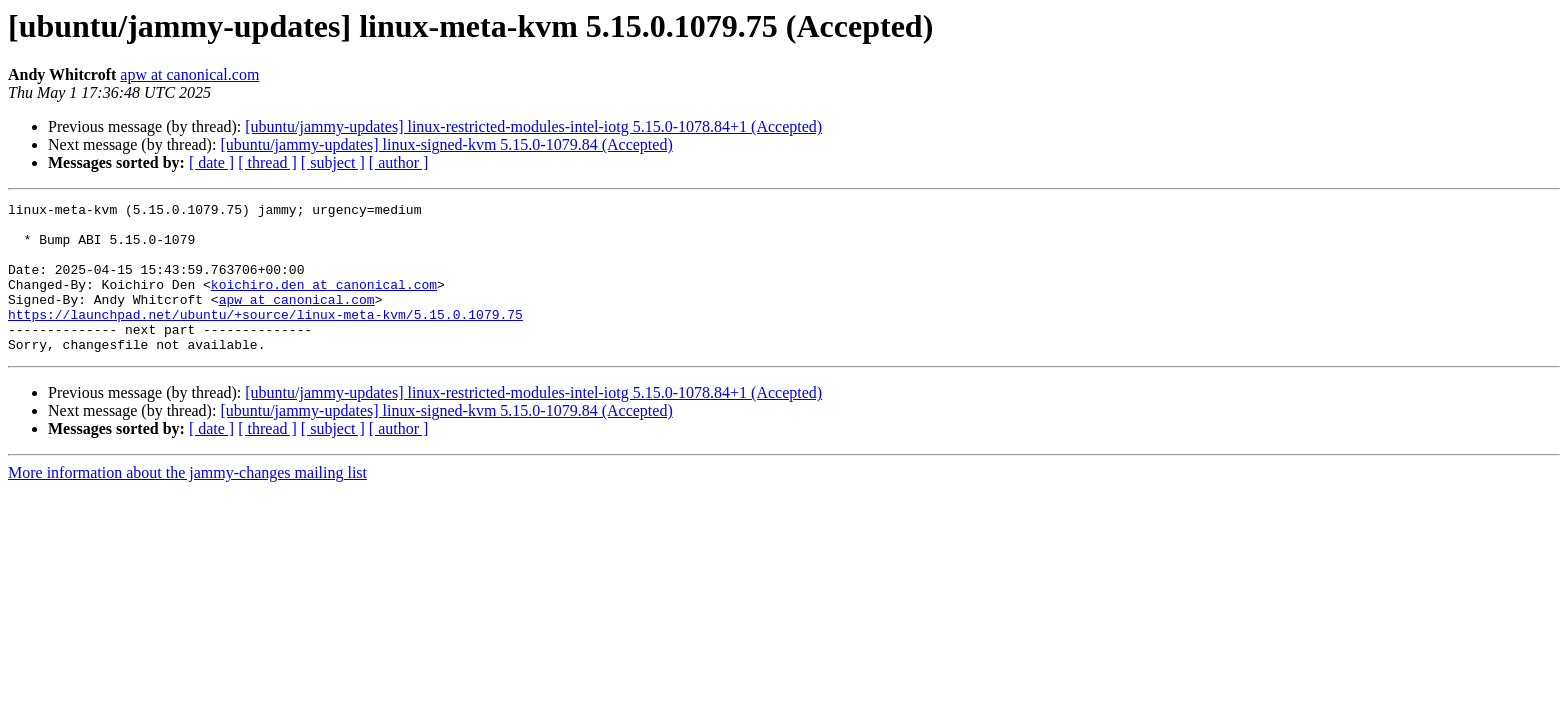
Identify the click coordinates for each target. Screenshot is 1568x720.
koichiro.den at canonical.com (324, 302)
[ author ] (399, 162)
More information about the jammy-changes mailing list (187, 502)
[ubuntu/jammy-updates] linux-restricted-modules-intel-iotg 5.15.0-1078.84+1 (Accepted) (533, 126)
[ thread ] (267, 162)
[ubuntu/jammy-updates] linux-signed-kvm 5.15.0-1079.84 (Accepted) (446, 144)
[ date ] (211, 162)
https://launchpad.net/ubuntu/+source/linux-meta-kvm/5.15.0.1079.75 (265, 338)
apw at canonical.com (189, 74)
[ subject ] (333, 162)
